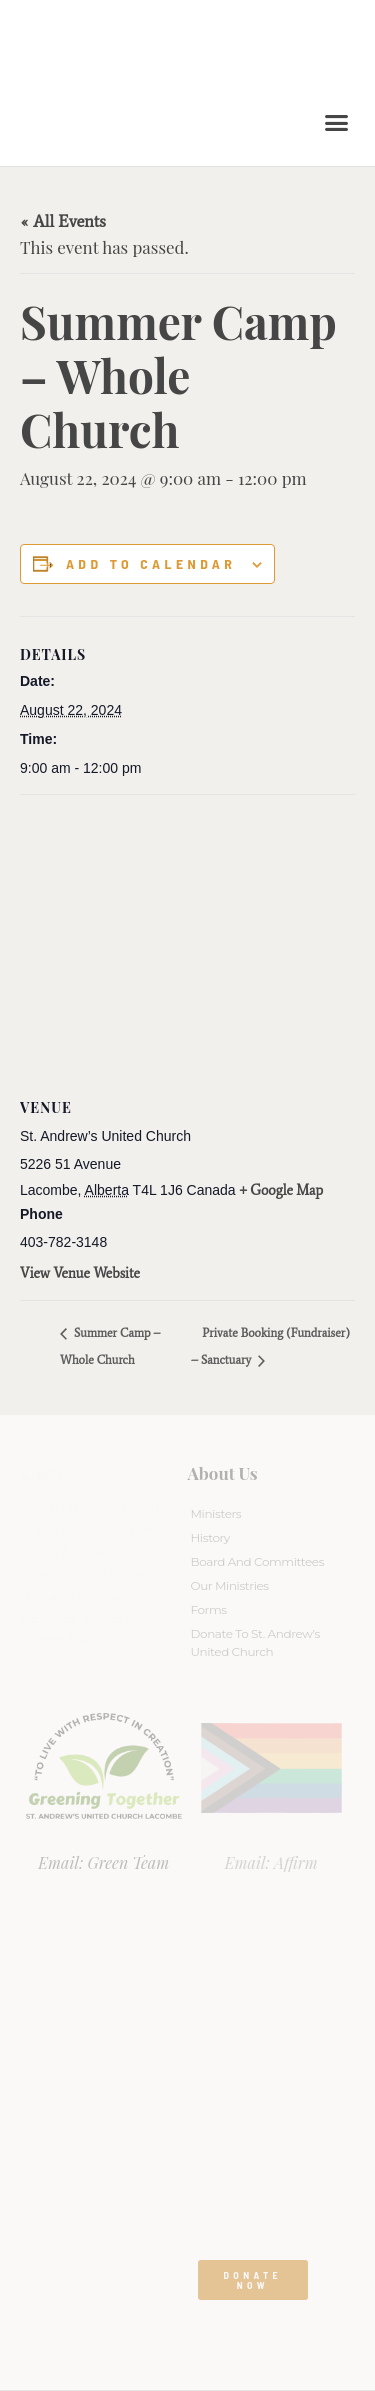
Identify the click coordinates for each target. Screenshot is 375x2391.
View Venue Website (80, 1273)
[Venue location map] (187, 939)
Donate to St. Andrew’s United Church (255, 1642)
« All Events (63, 221)
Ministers (216, 1513)
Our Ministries (230, 1585)
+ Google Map (282, 1190)
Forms (209, 1609)
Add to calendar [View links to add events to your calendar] (151, 564)
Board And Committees (258, 1561)
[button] (337, 123)
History (210, 1537)
